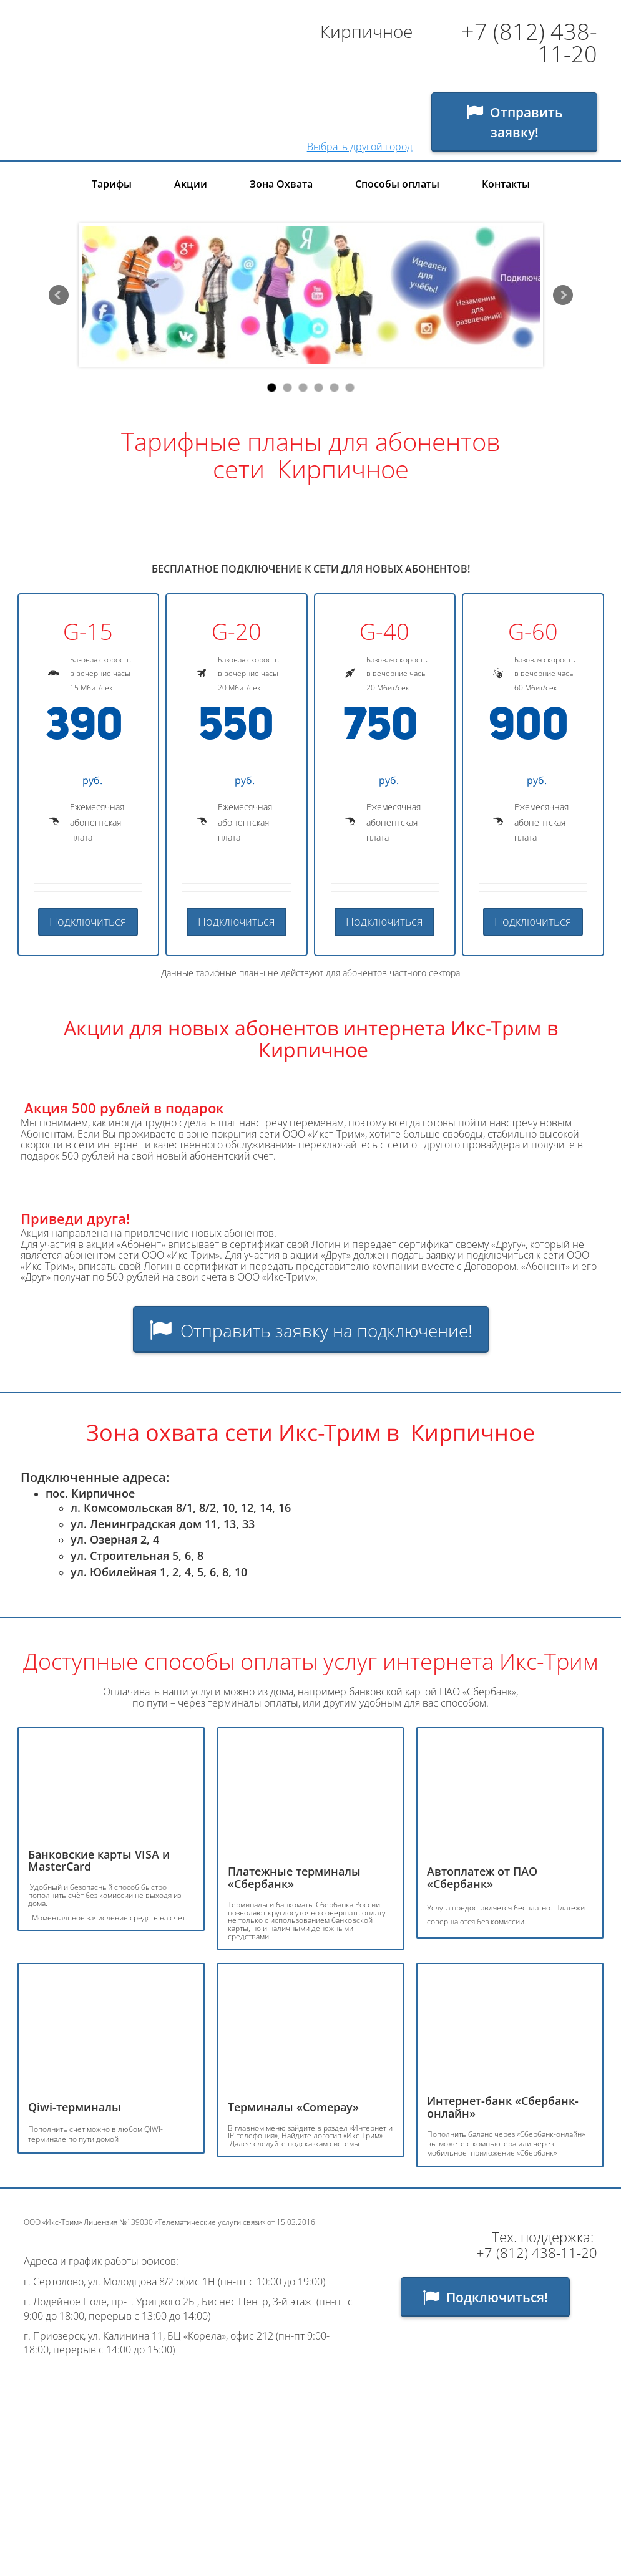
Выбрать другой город (360, 146)
